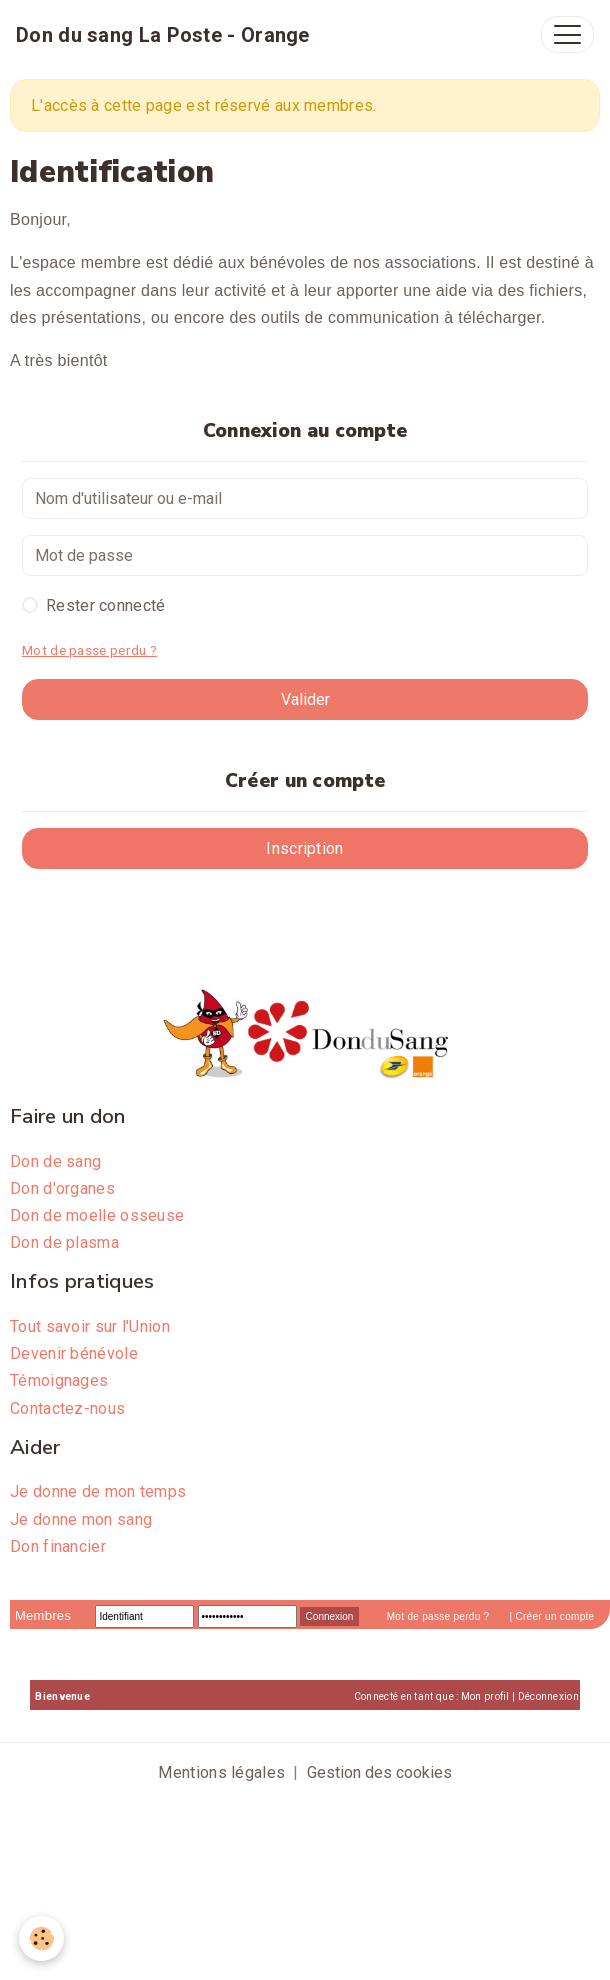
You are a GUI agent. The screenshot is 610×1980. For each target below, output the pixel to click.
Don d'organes (62, 1188)
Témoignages (59, 1380)
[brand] (163, 35)
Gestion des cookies (379, 1772)
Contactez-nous (67, 1408)
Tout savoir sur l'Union (90, 1326)
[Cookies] (42, 1938)
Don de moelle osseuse (97, 1215)
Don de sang (55, 1161)
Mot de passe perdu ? (89, 650)
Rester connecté (106, 605)
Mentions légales (221, 1772)
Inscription (304, 848)
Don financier (58, 1546)
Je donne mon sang (81, 1519)
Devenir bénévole (74, 1353)
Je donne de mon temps (98, 1491)
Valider (305, 699)
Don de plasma (64, 1242)
